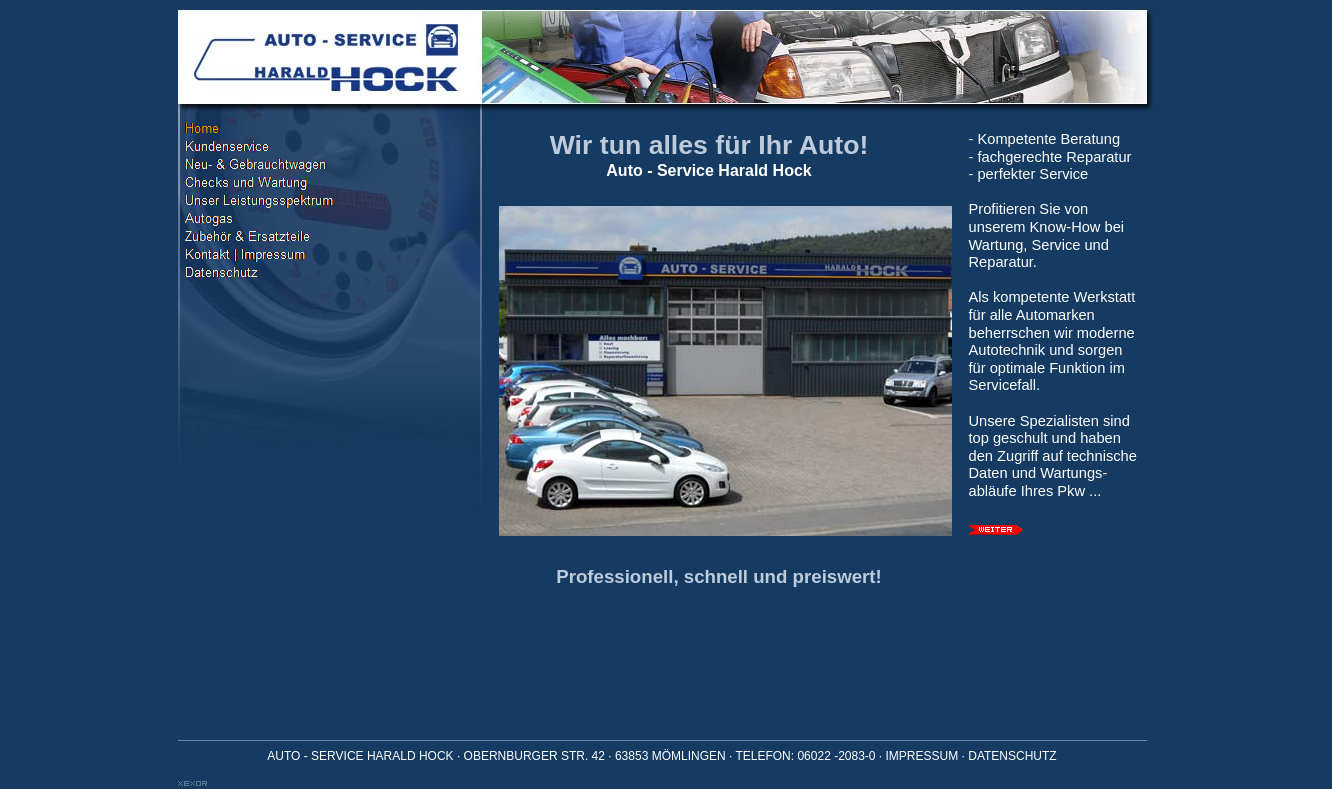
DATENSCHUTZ (1012, 756)
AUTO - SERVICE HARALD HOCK (360, 756)
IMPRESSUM (922, 756)
